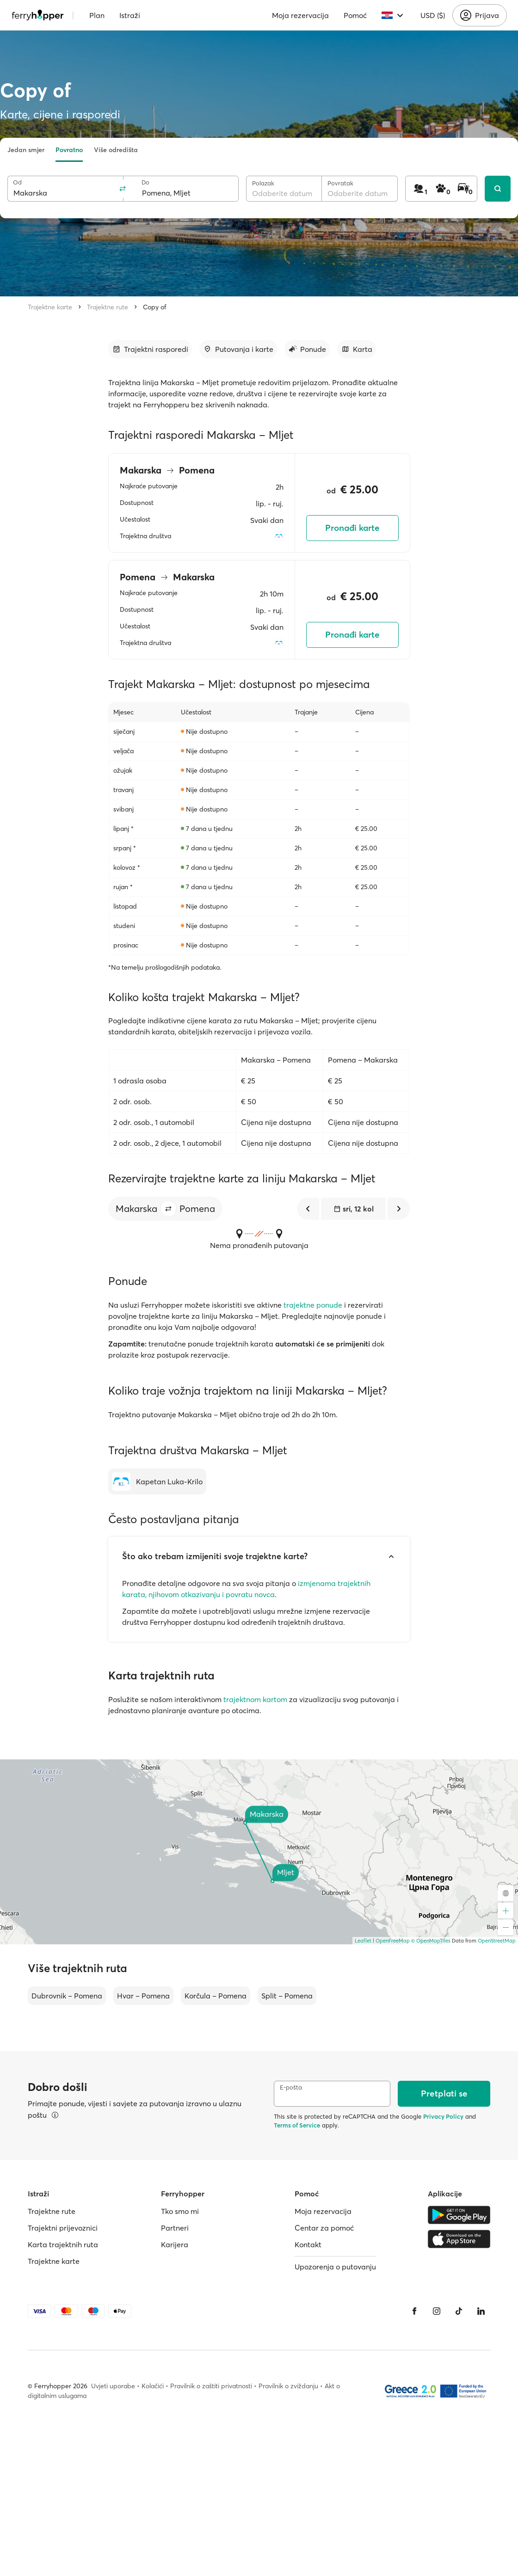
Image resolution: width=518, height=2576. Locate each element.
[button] (168, 1208)
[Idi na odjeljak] (150, 349)
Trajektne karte (50, 307)
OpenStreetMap (497, 1940)
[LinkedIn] (481, 2311)
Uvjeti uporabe (113, 2386)
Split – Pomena (287, 1995)
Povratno (69, 150)
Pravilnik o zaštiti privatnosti (211, 2386)
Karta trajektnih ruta (63, 2244)
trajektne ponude (313, 1305)
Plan (97, 15)
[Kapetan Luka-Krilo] (157, 1481)
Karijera (174, 2244)
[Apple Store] (459, 2239)
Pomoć (355, 15)
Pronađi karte (352, 528)
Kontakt (308, 2244)
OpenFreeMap (393, 1940)
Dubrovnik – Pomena (66, 1995)
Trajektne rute (107, 307)
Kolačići (153, 2386)
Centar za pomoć (324, 2227)
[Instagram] (436, 2311)
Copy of (154, 307)
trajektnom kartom (255, 1699)
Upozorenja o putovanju (335, 2266)
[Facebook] (414, 2311)
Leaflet (363, 1940)
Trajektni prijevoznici (63, 2227)
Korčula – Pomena (216, 1995)
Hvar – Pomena (143, 1995)
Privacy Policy (443, 2116)
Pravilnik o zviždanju (288, 2386)
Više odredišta (116, 150)
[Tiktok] (459, 2311)
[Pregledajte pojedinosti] (55, 2115)
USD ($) (432, 15)
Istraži (129, 15)
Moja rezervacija (300, 15)
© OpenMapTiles (430, 1940)
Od (17, 182)
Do (145, 182)
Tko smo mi (180, 2211)
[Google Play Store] (459, 2215)
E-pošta (291, 2087)
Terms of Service (297, 2125)
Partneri (175, 2227)
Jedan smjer (25, 150)
